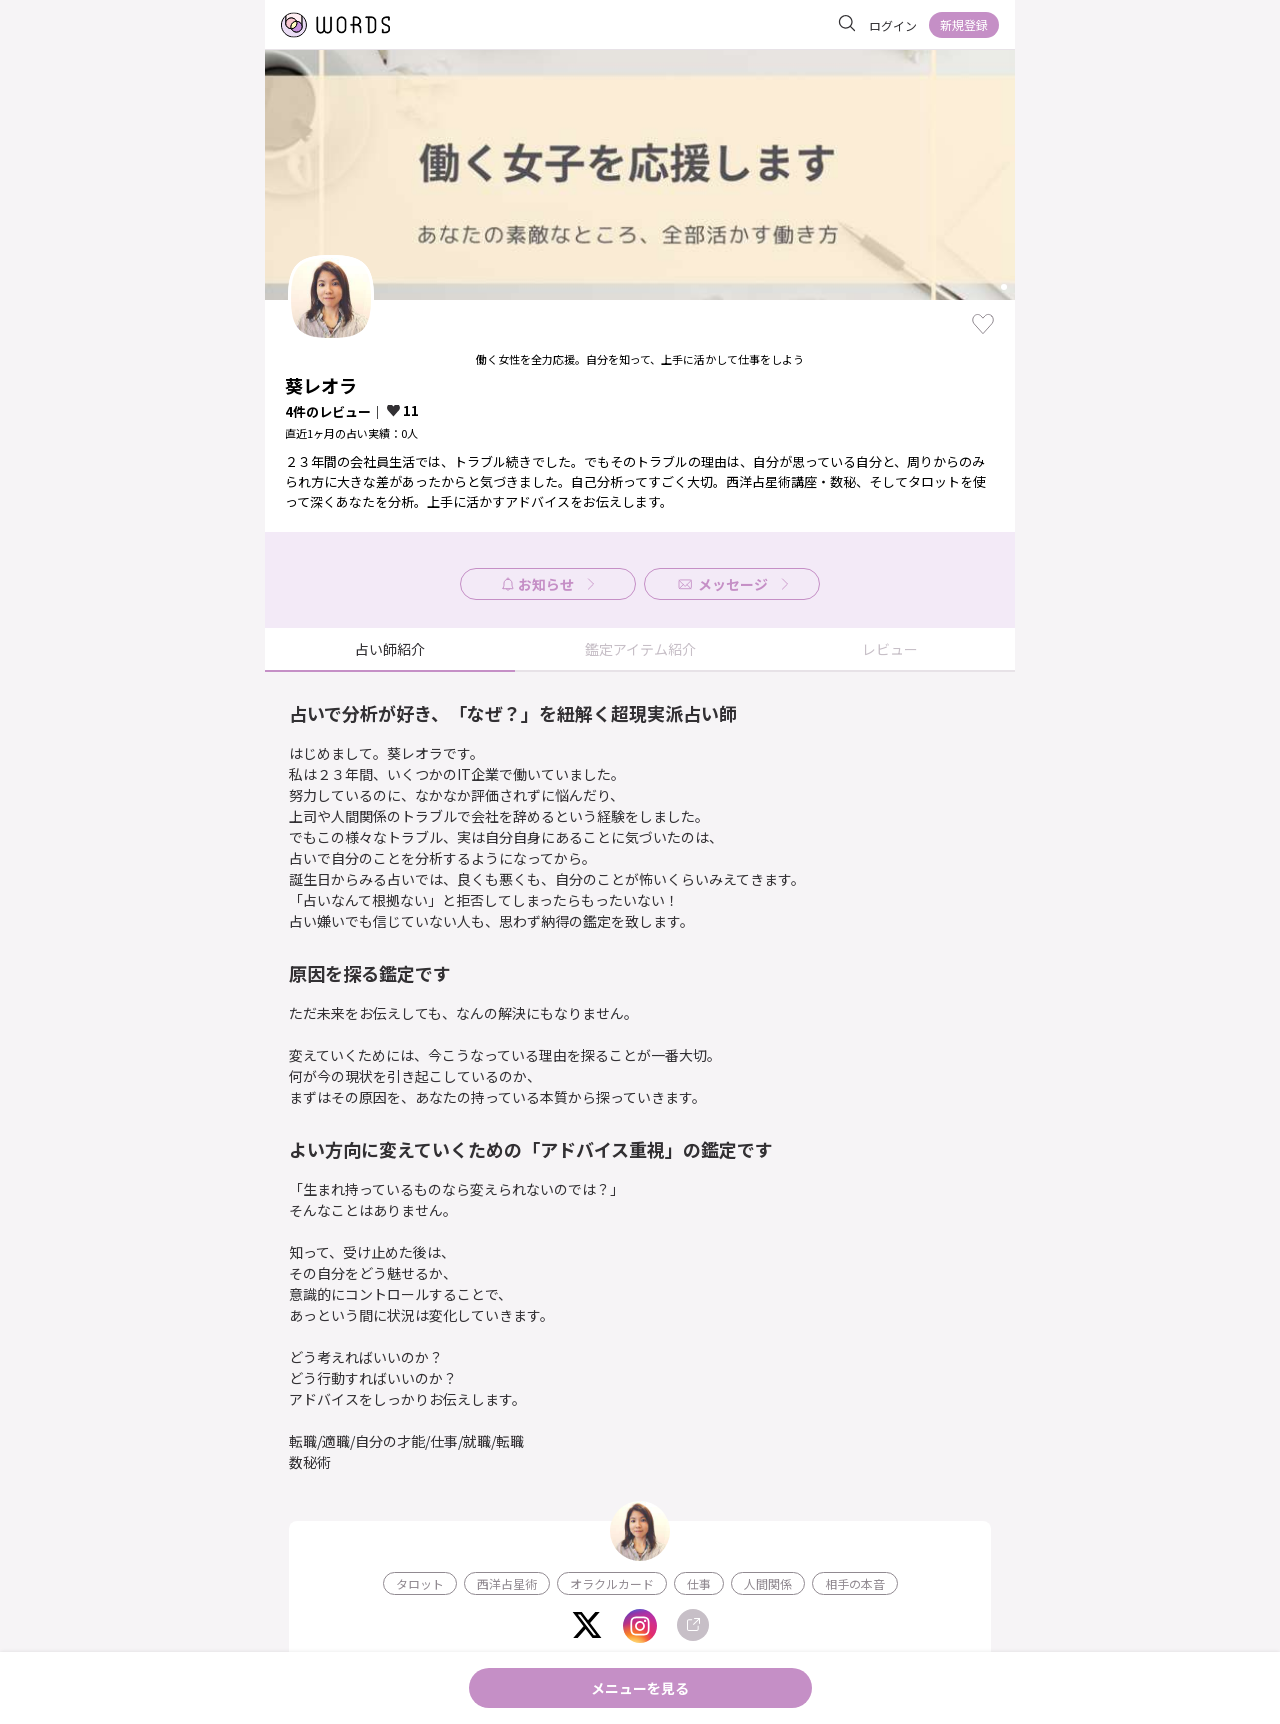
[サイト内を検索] (847, 24)
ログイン (893, 25)
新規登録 (964, 24)
